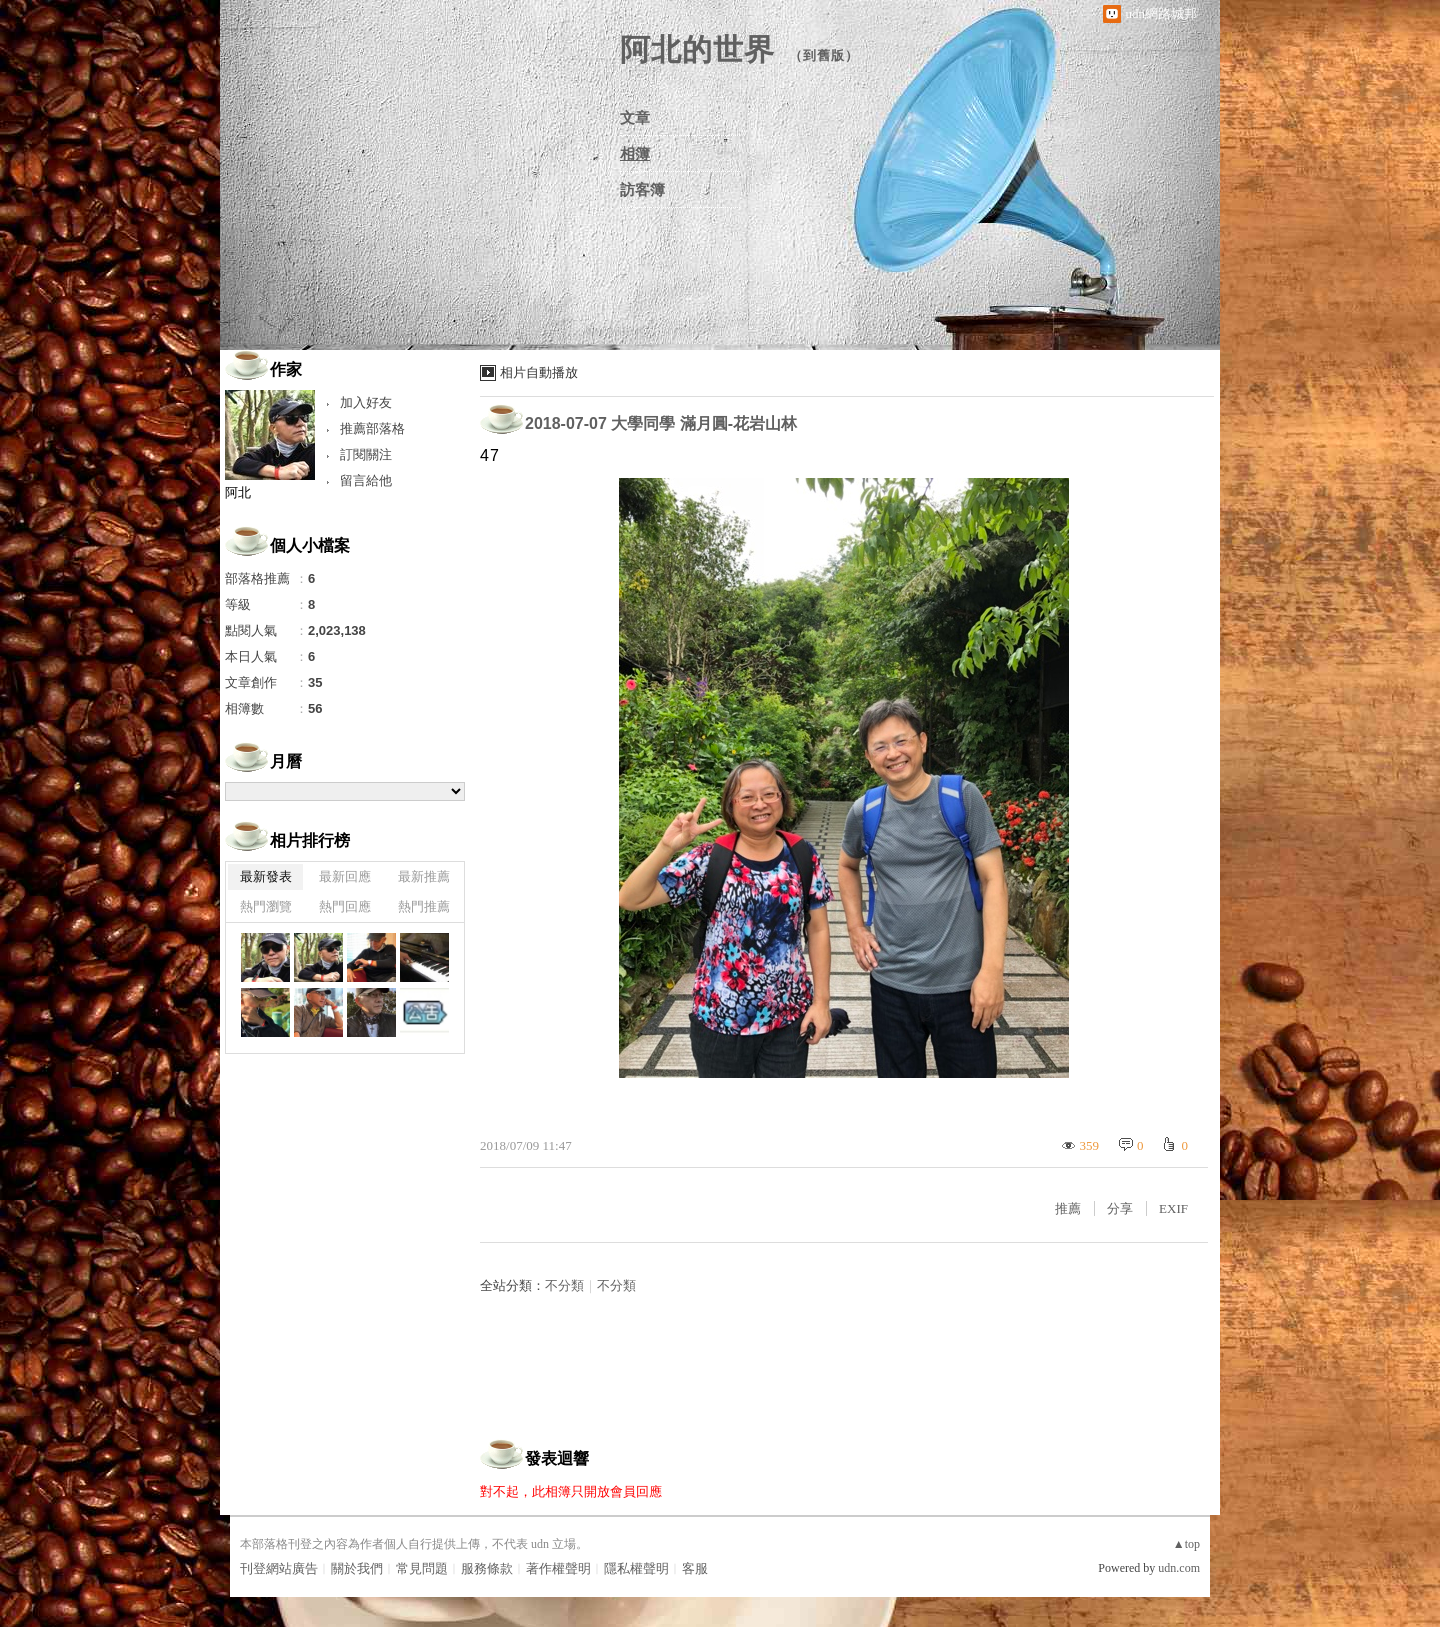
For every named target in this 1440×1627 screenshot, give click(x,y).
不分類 (564, 1285)
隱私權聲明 (636, 1568)
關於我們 (357, 1568)
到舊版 (824, 55)
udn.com (1179, 1568)
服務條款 (487, 1568)
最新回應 (345, 876)
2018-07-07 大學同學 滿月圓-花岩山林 (661, 423)
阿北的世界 (697, 49)
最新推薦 (424, 876)
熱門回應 (345, 906)
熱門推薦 (424, 906)
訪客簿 (642, 190)
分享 (1120, 1208)
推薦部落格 (372, 428)
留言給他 (366, 480)
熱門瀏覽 (266, 906)
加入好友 (366, 402)
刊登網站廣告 (279, 1568)
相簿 (635, 154)
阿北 (238, 492)
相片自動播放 (539, 372)
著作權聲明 (558, 1568)
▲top (1186, 1544)
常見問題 (422, 1568)
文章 (635, 118)
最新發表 (266, 876)
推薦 (1068, 1208)
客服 (695, 1568)
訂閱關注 (366, 454)
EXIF (1173, 1208)
